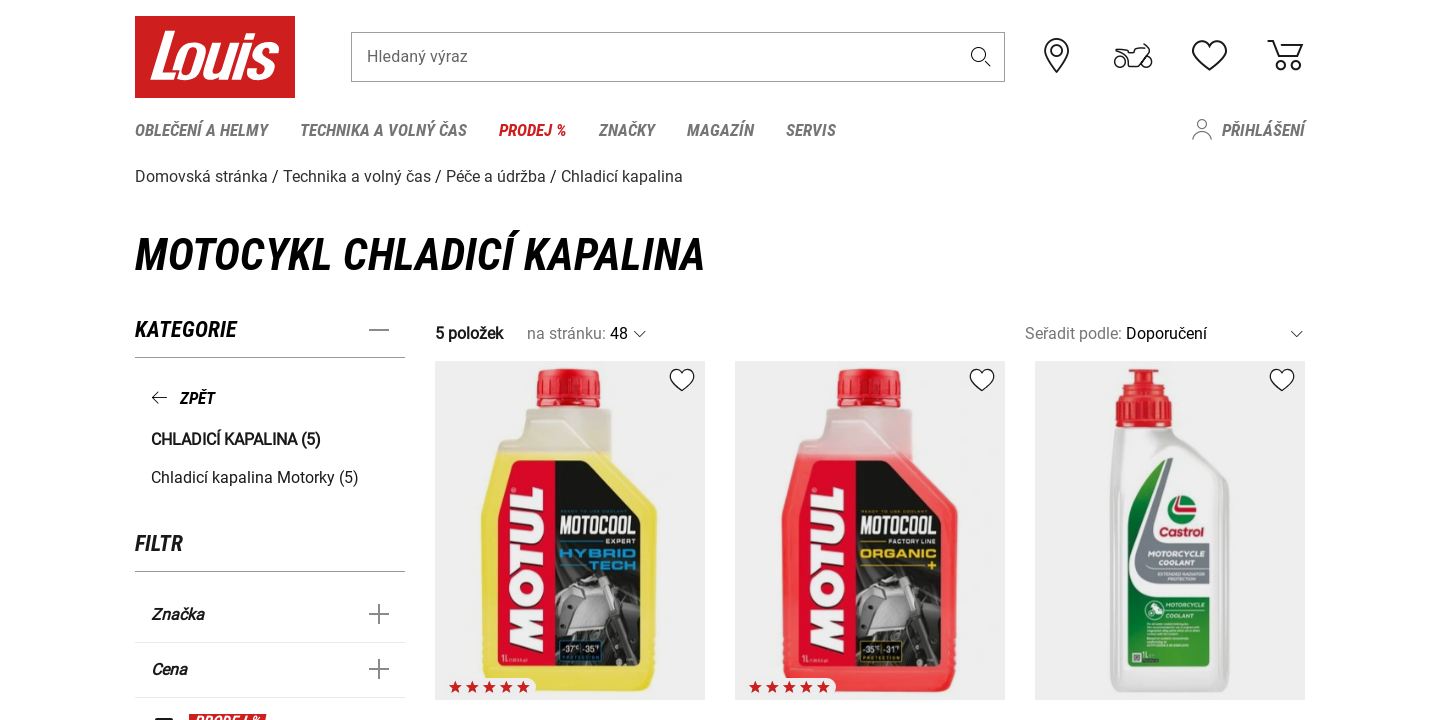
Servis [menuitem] (811, 130)
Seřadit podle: (1073, 333)
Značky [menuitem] (627, 130)
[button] (981, 56)
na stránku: (566, 333)
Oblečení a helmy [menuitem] (201, 130)
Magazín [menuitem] (720, 130)
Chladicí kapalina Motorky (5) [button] (255, 477)
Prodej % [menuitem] (533, 130)
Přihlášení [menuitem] (1263, 130)
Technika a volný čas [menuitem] (383, 130)
